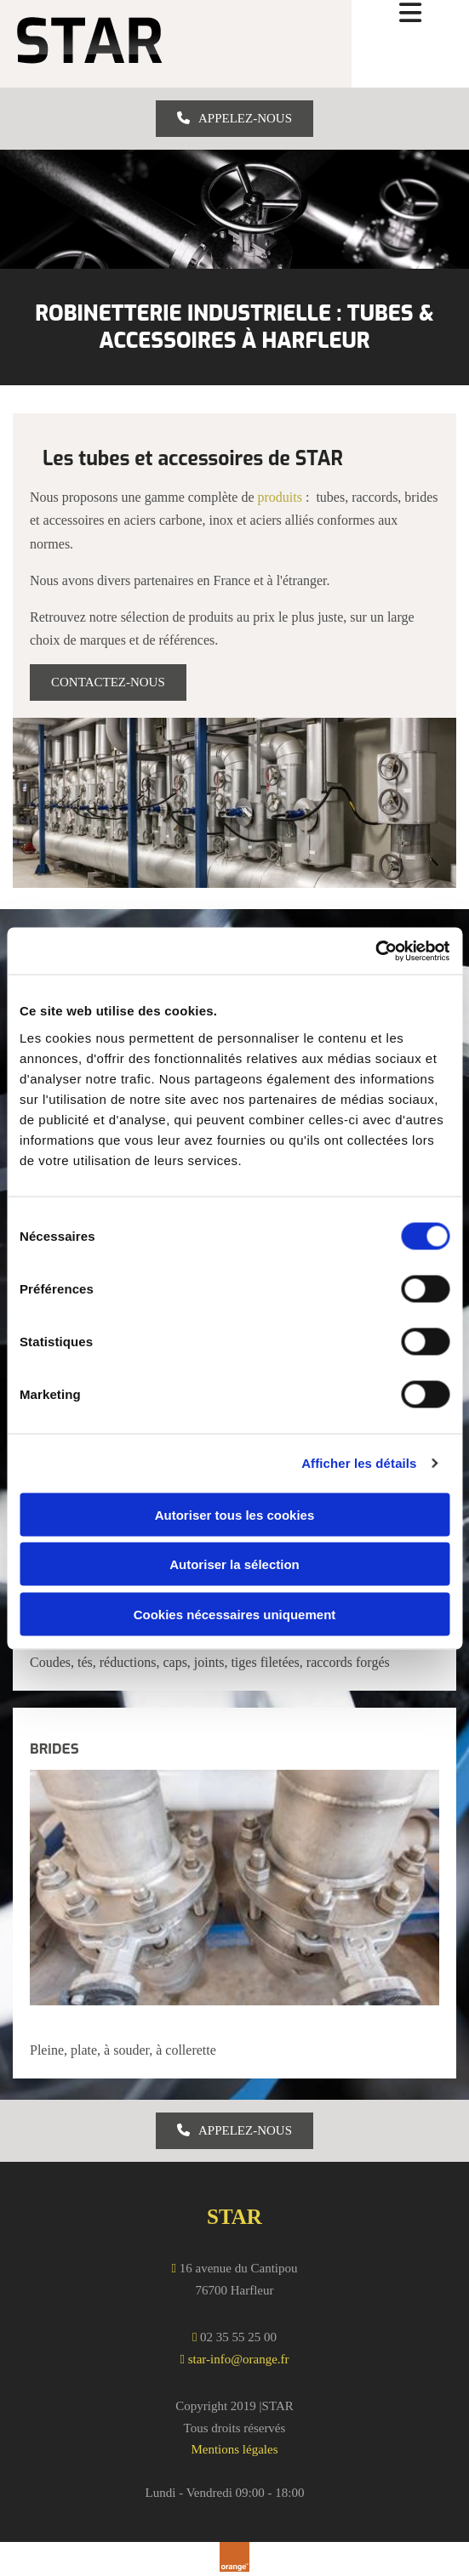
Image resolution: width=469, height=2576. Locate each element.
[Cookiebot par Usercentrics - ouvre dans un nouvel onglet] (374, 951)
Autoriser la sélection (234, 1564)
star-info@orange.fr (238, 2359)
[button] (234, 118)
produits (280, 497)
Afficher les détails (358, 1463)
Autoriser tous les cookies (235, 1514)
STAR (234, 2216)
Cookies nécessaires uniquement (235, 1613)
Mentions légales (234, 2449)
